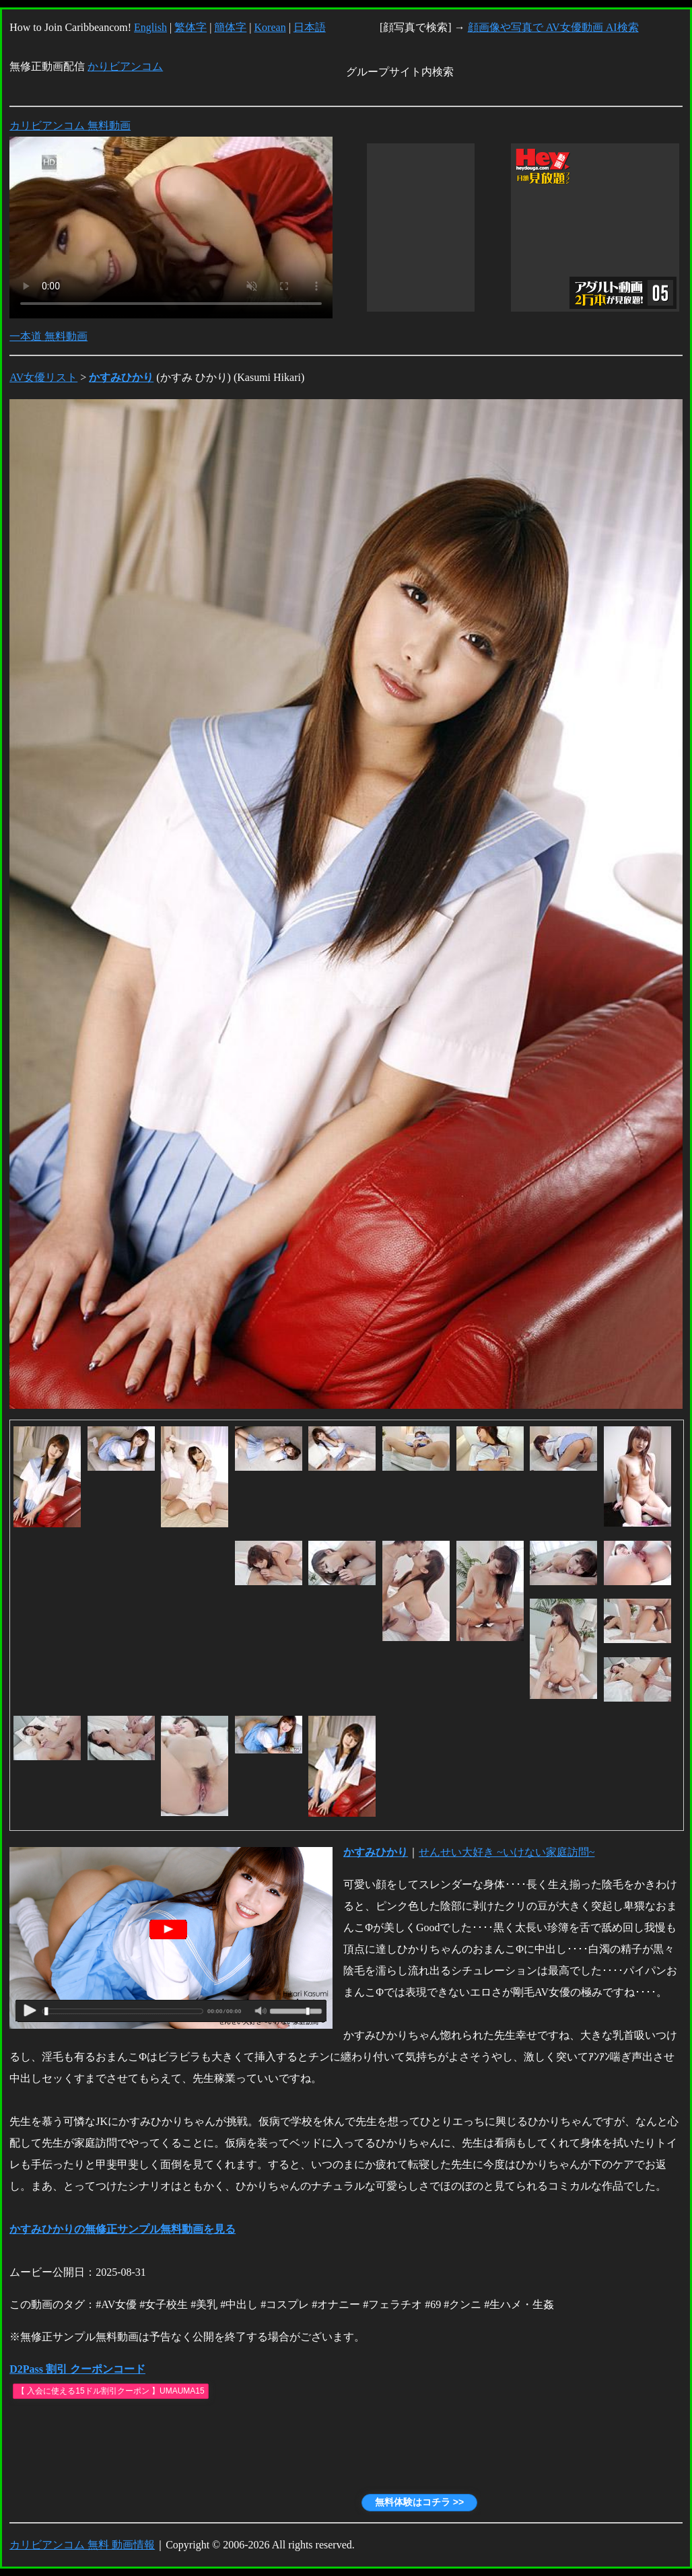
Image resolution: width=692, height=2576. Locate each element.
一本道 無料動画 (48, 336)
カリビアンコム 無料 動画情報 (82, 2544)
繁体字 (190, 27)
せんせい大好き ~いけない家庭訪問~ (506, 1852)
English (150, 27)
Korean (270, 27)
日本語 (309, 27)
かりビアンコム (125, 66)
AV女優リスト (43, 377)
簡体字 (230, 27)
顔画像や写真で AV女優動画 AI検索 (553, 27)
